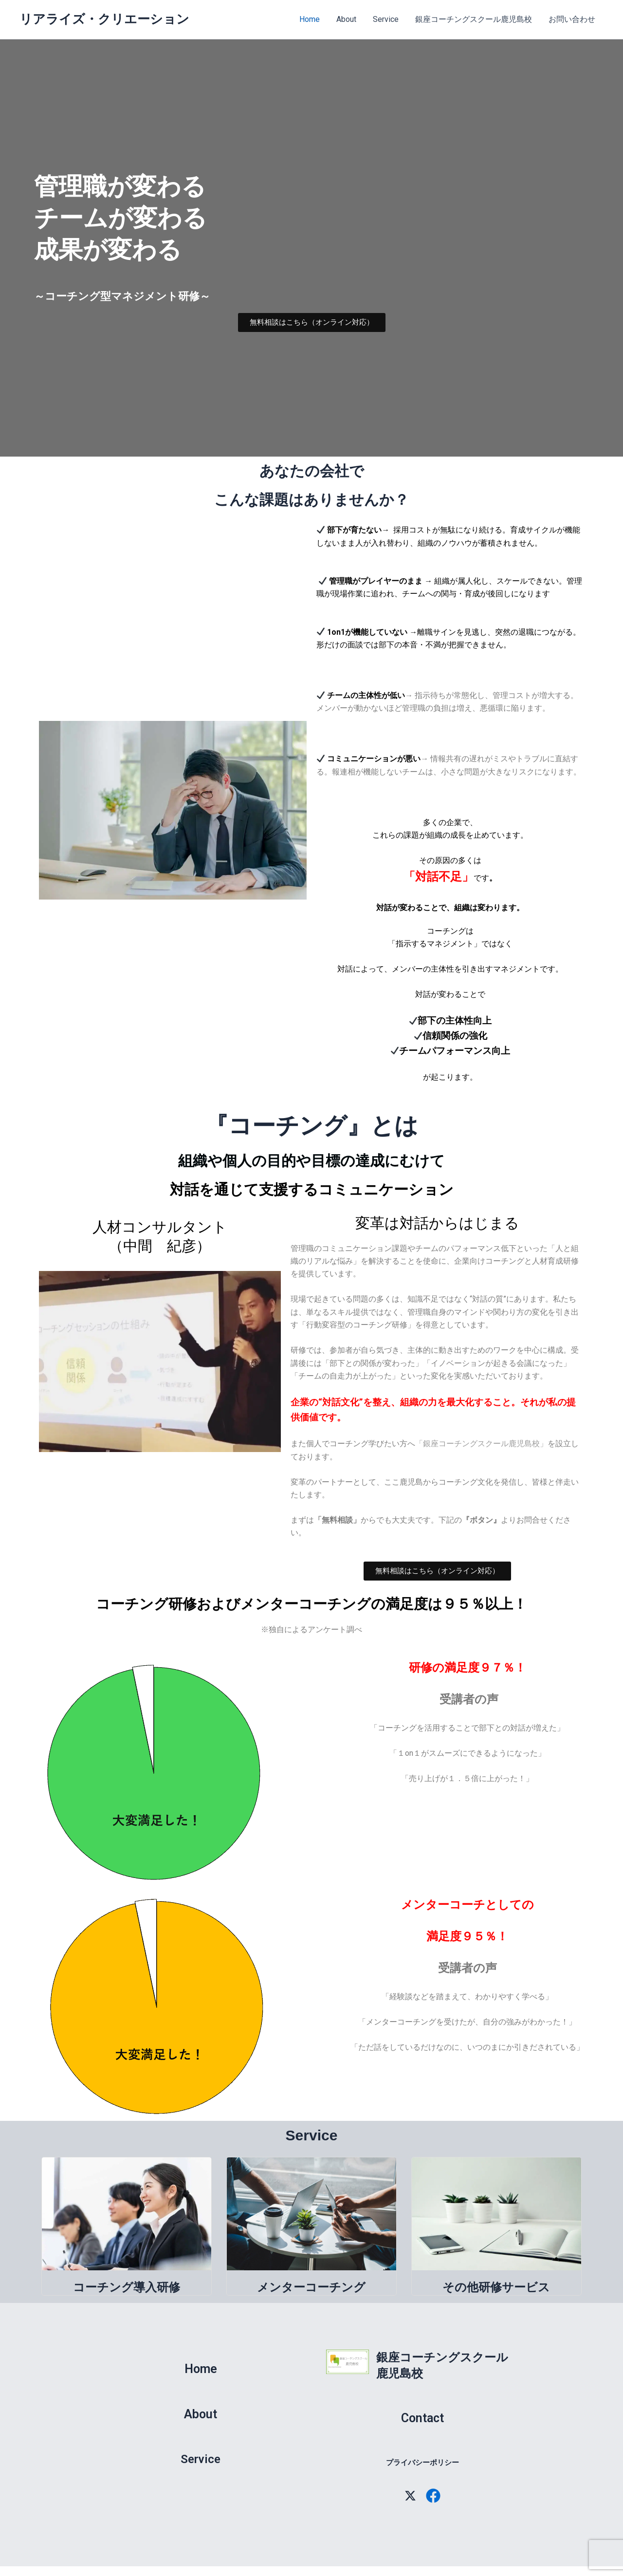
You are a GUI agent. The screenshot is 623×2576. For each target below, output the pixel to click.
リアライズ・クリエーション (104, 19)
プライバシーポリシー (422, 2462)
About (350, 19)
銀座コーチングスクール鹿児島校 (475, 19)
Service (388, 19)
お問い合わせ (572, 19)
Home (314, 19)
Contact (422, 2418)
